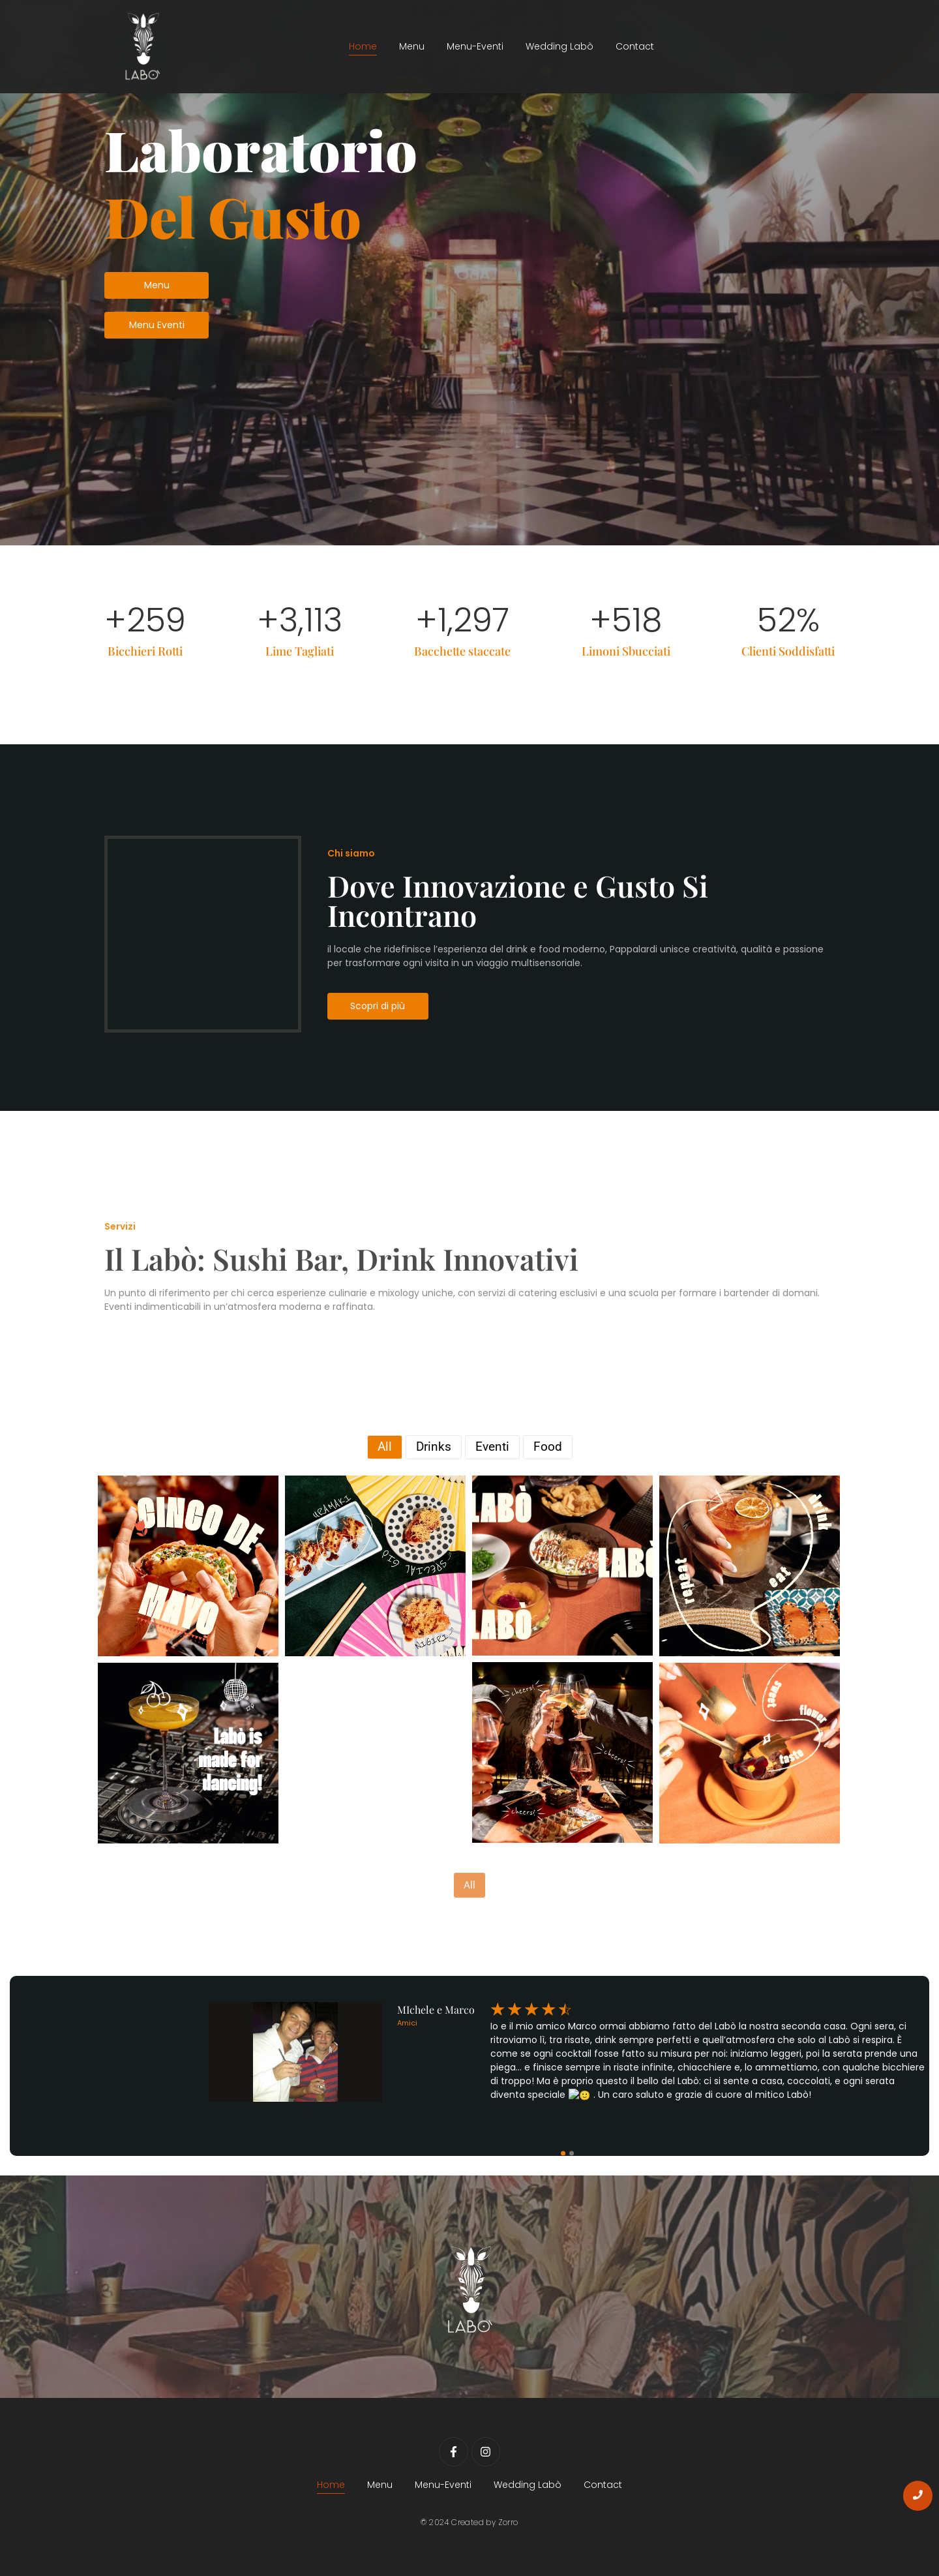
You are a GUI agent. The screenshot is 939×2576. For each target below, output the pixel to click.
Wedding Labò (559, 46)
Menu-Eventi (475, 46)
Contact (635, 46)
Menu (412, 46)
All (469, 1885)
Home (363, 46)
